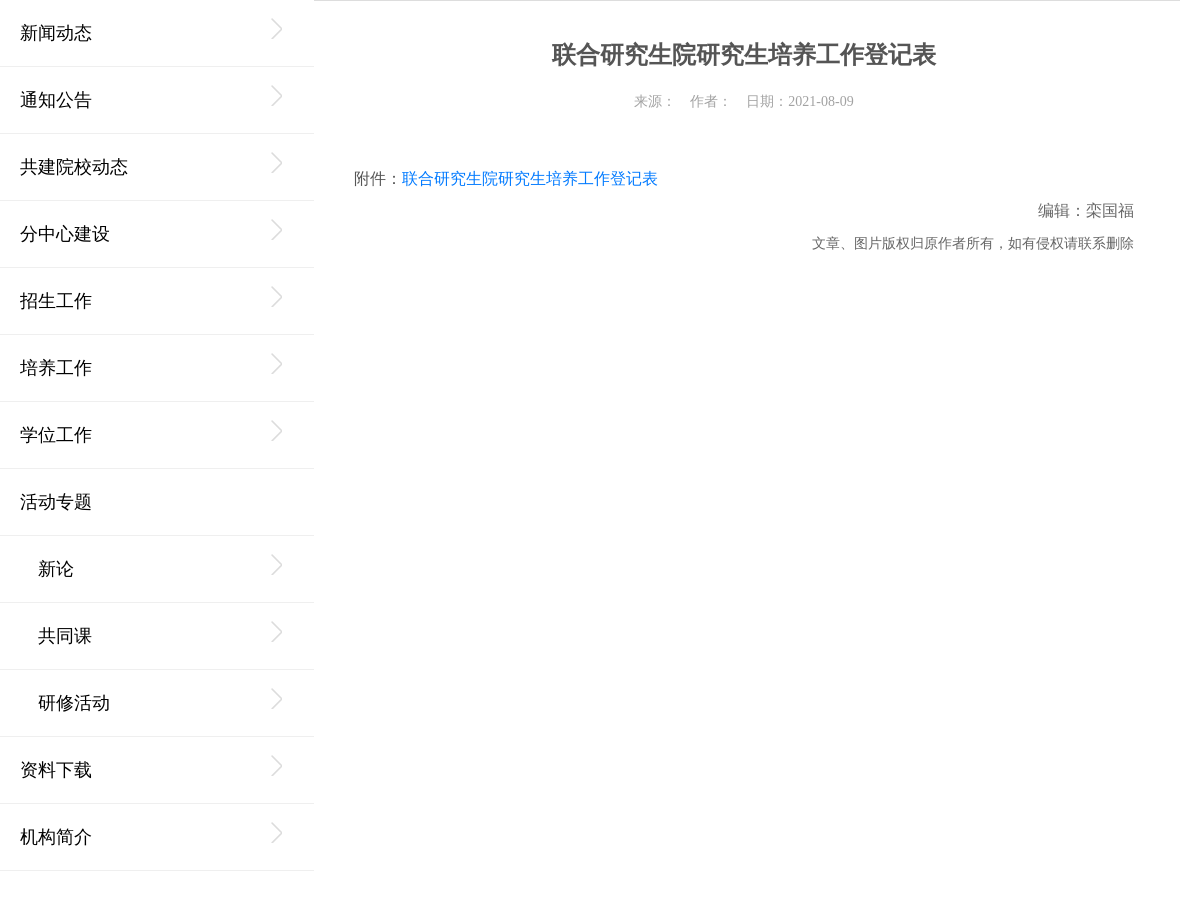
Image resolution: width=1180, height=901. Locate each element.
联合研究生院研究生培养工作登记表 (530, 178)
